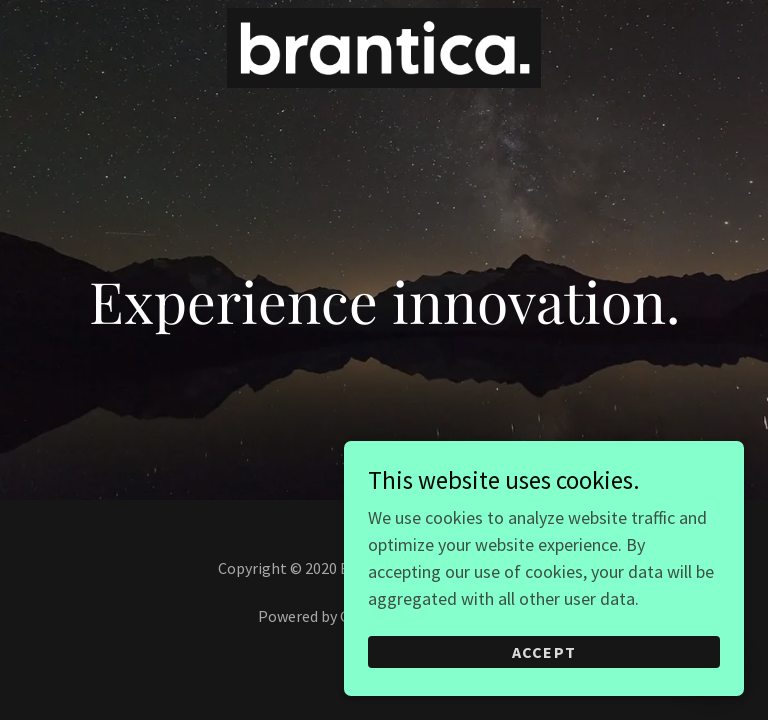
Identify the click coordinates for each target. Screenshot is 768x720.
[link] (384, 81)
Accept (544, 652)
